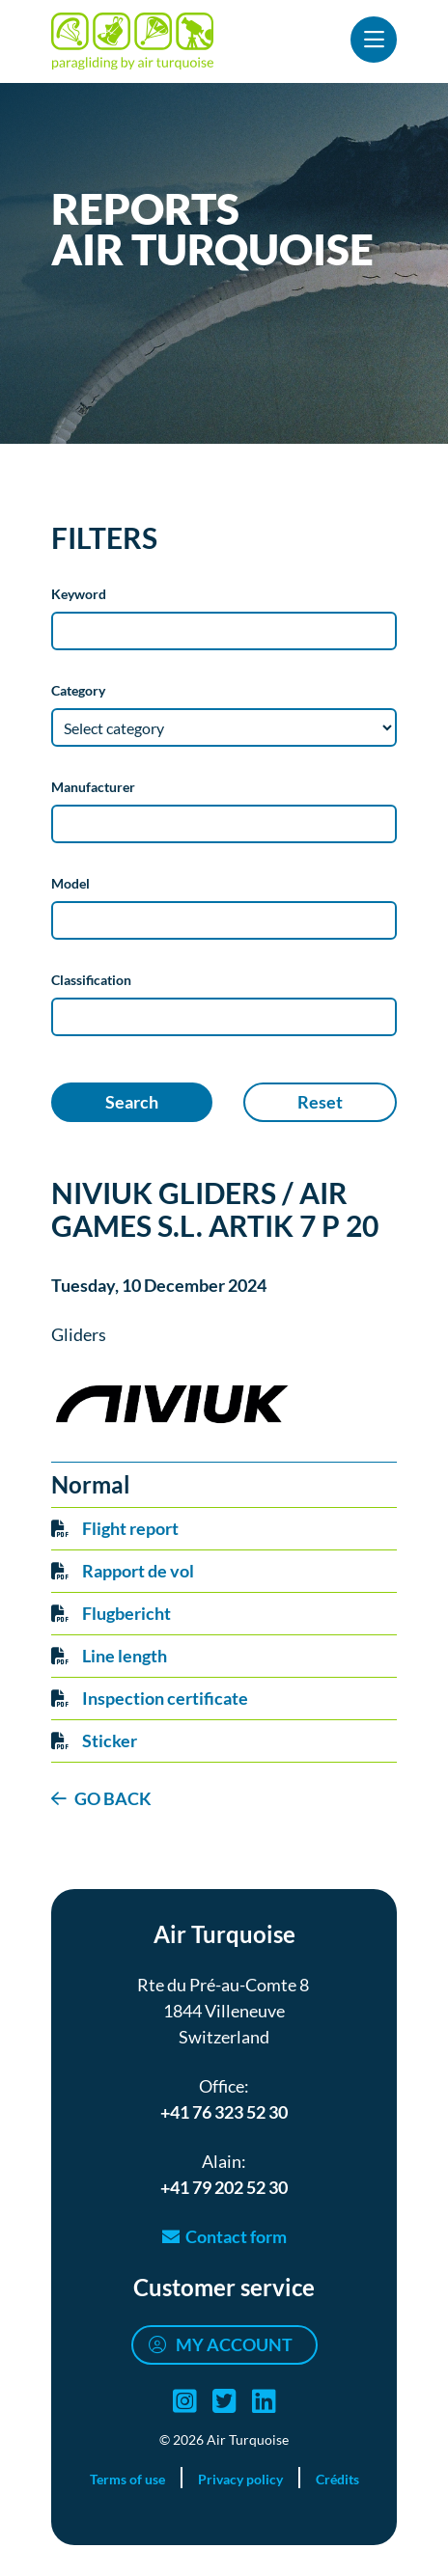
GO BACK (113, 1798)
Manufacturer (93, 787)
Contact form (236, 2236)
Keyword (78, 594)
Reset (320, 1101)
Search (131, 1101)
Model (70, 883)
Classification (91, 980)
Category (78, 690)
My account (234, 2344)
